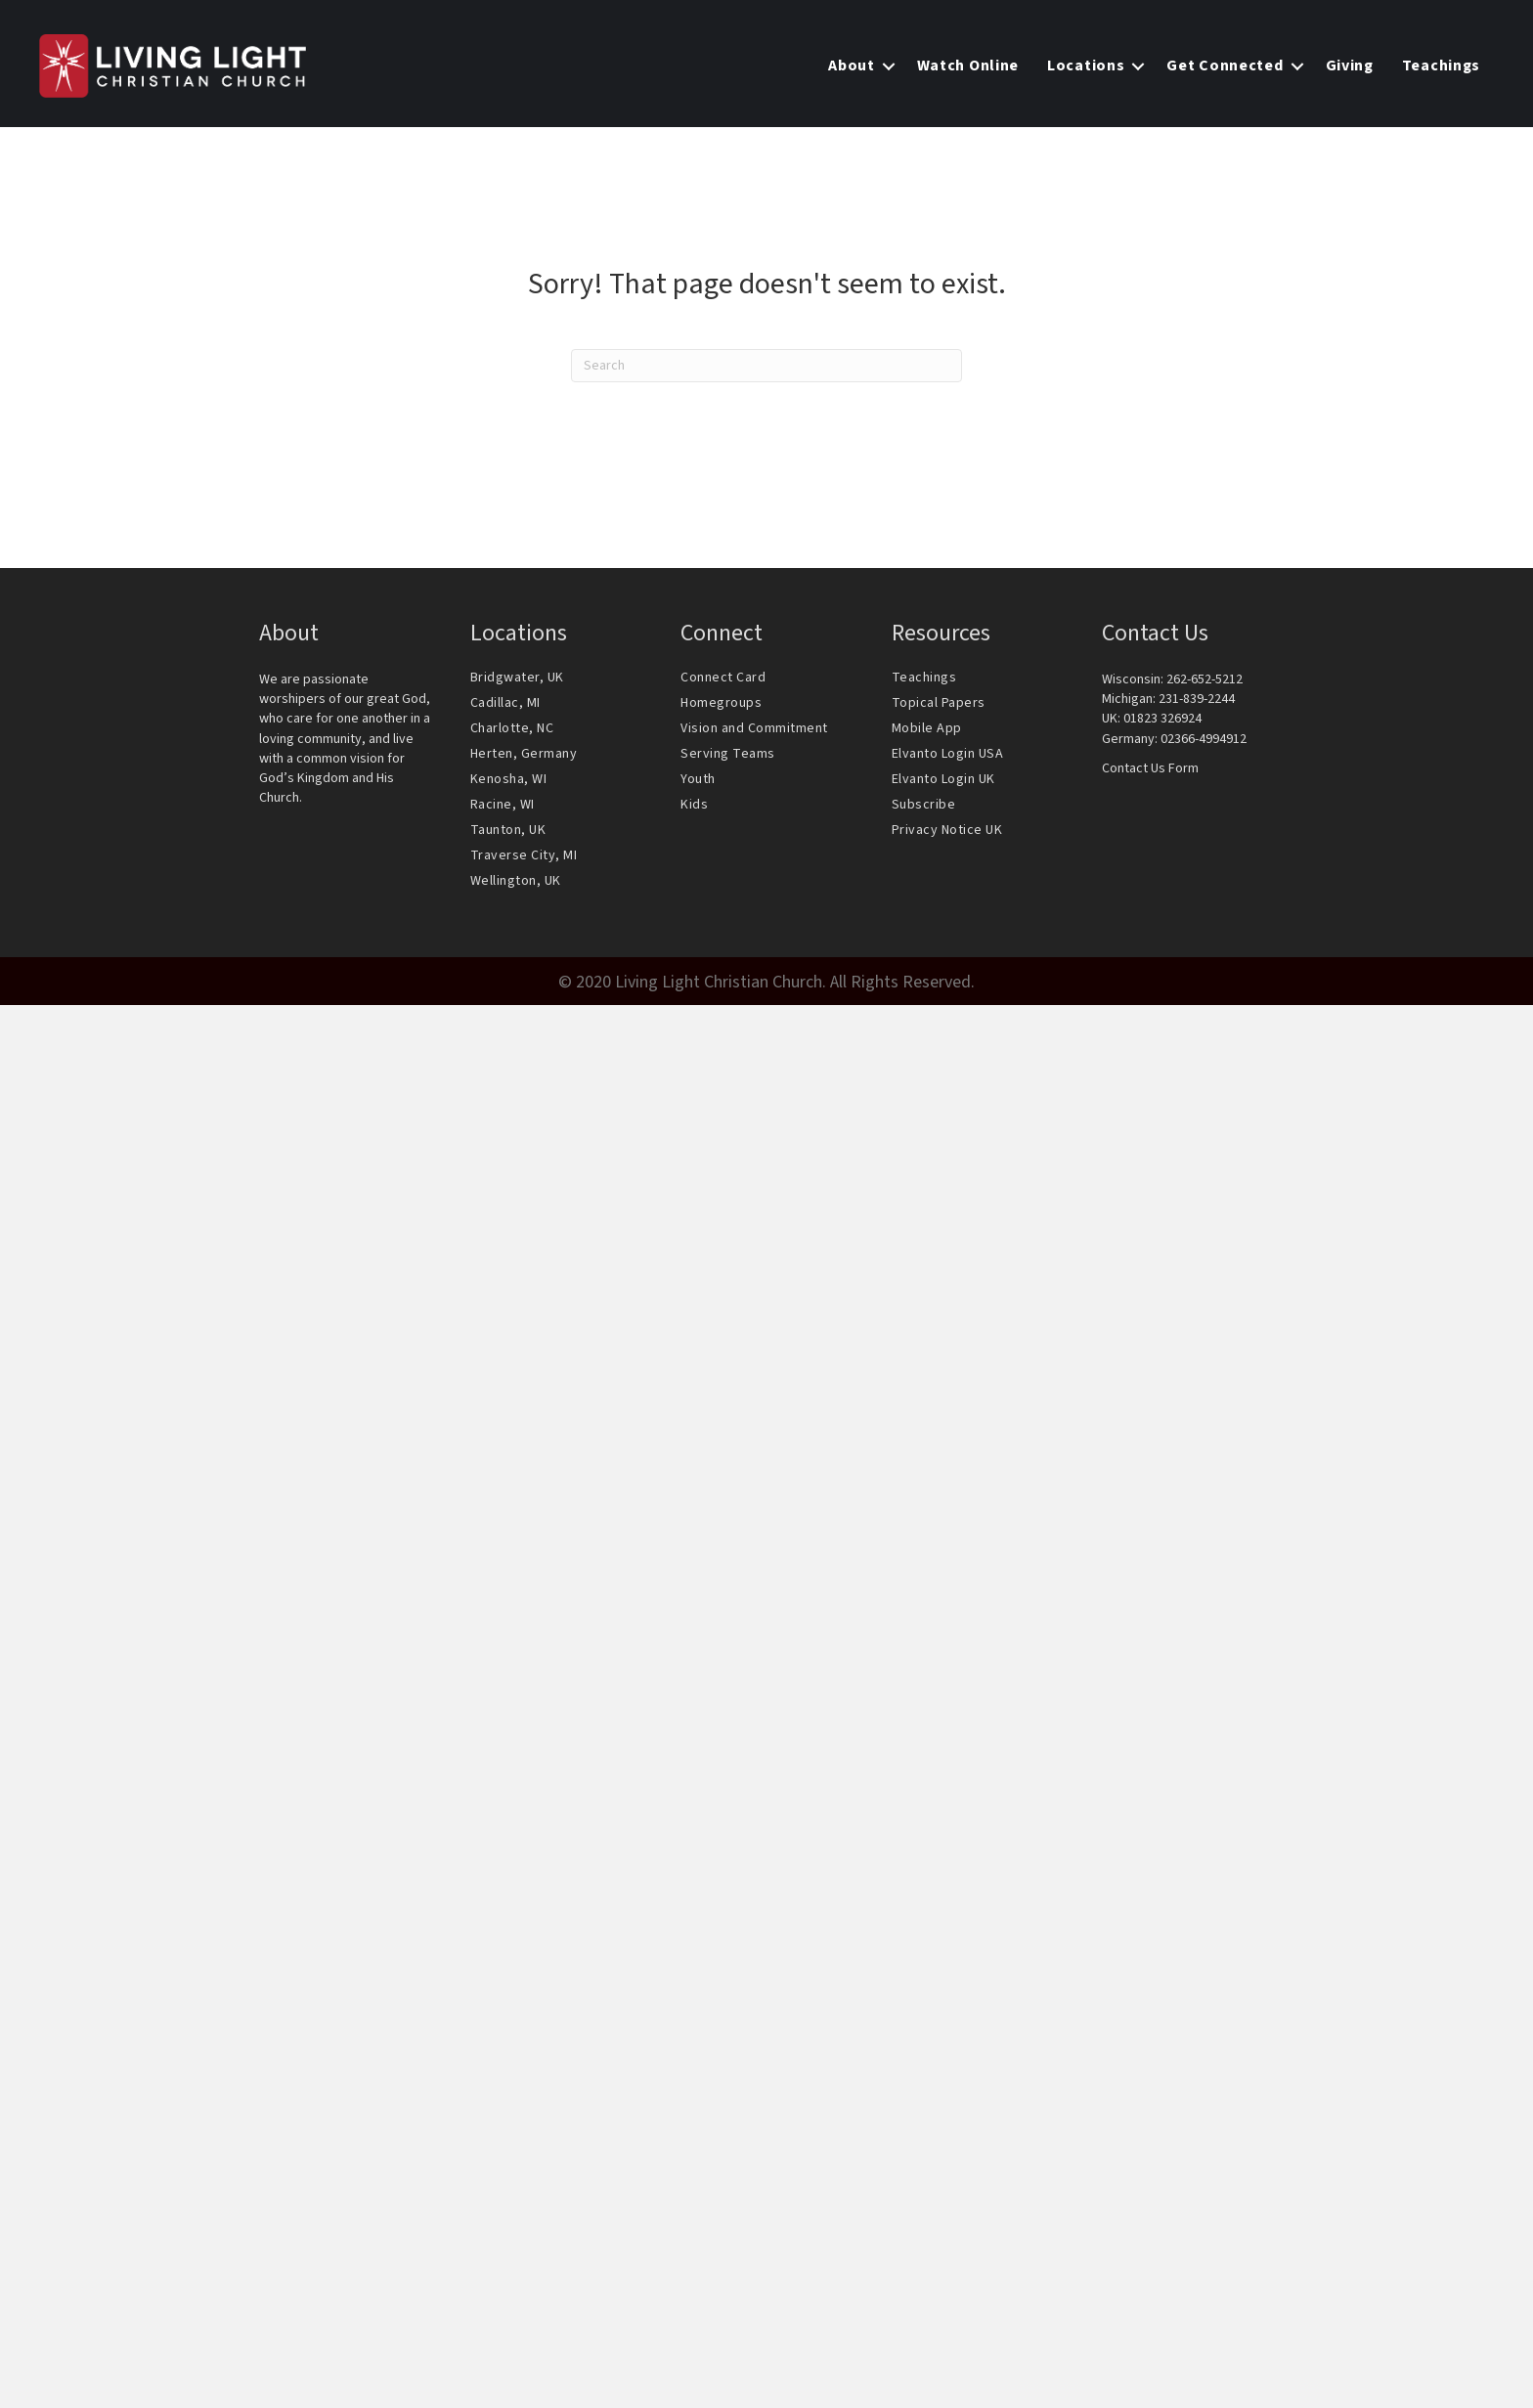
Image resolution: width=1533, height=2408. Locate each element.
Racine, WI (502, 804)
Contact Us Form (1150, 768)
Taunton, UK (508, 830)
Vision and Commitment (754, 728)
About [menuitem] (851, 65)
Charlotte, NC (512, 728)
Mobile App (927, 728)
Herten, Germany (524, 754)
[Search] (766, 365)
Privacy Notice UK (947, 830)
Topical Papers (939, 703)
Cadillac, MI (505, 703)
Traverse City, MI (524, 855)
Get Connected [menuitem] (1224, 65)
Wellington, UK (515, 881)
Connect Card (723, 677)
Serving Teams (727, 754)
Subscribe (924, 804)
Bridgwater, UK (517, 677)
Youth (698, 779)
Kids (694, 804)
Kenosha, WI (509, 779)
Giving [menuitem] (1350, 65)
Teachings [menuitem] (1441, 65)
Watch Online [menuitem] (968, 65)
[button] (888, 66)
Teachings (924, 677)
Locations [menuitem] (1085, 65)
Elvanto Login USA (948, 754)
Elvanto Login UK (943, 779)
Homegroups (721, 703)
